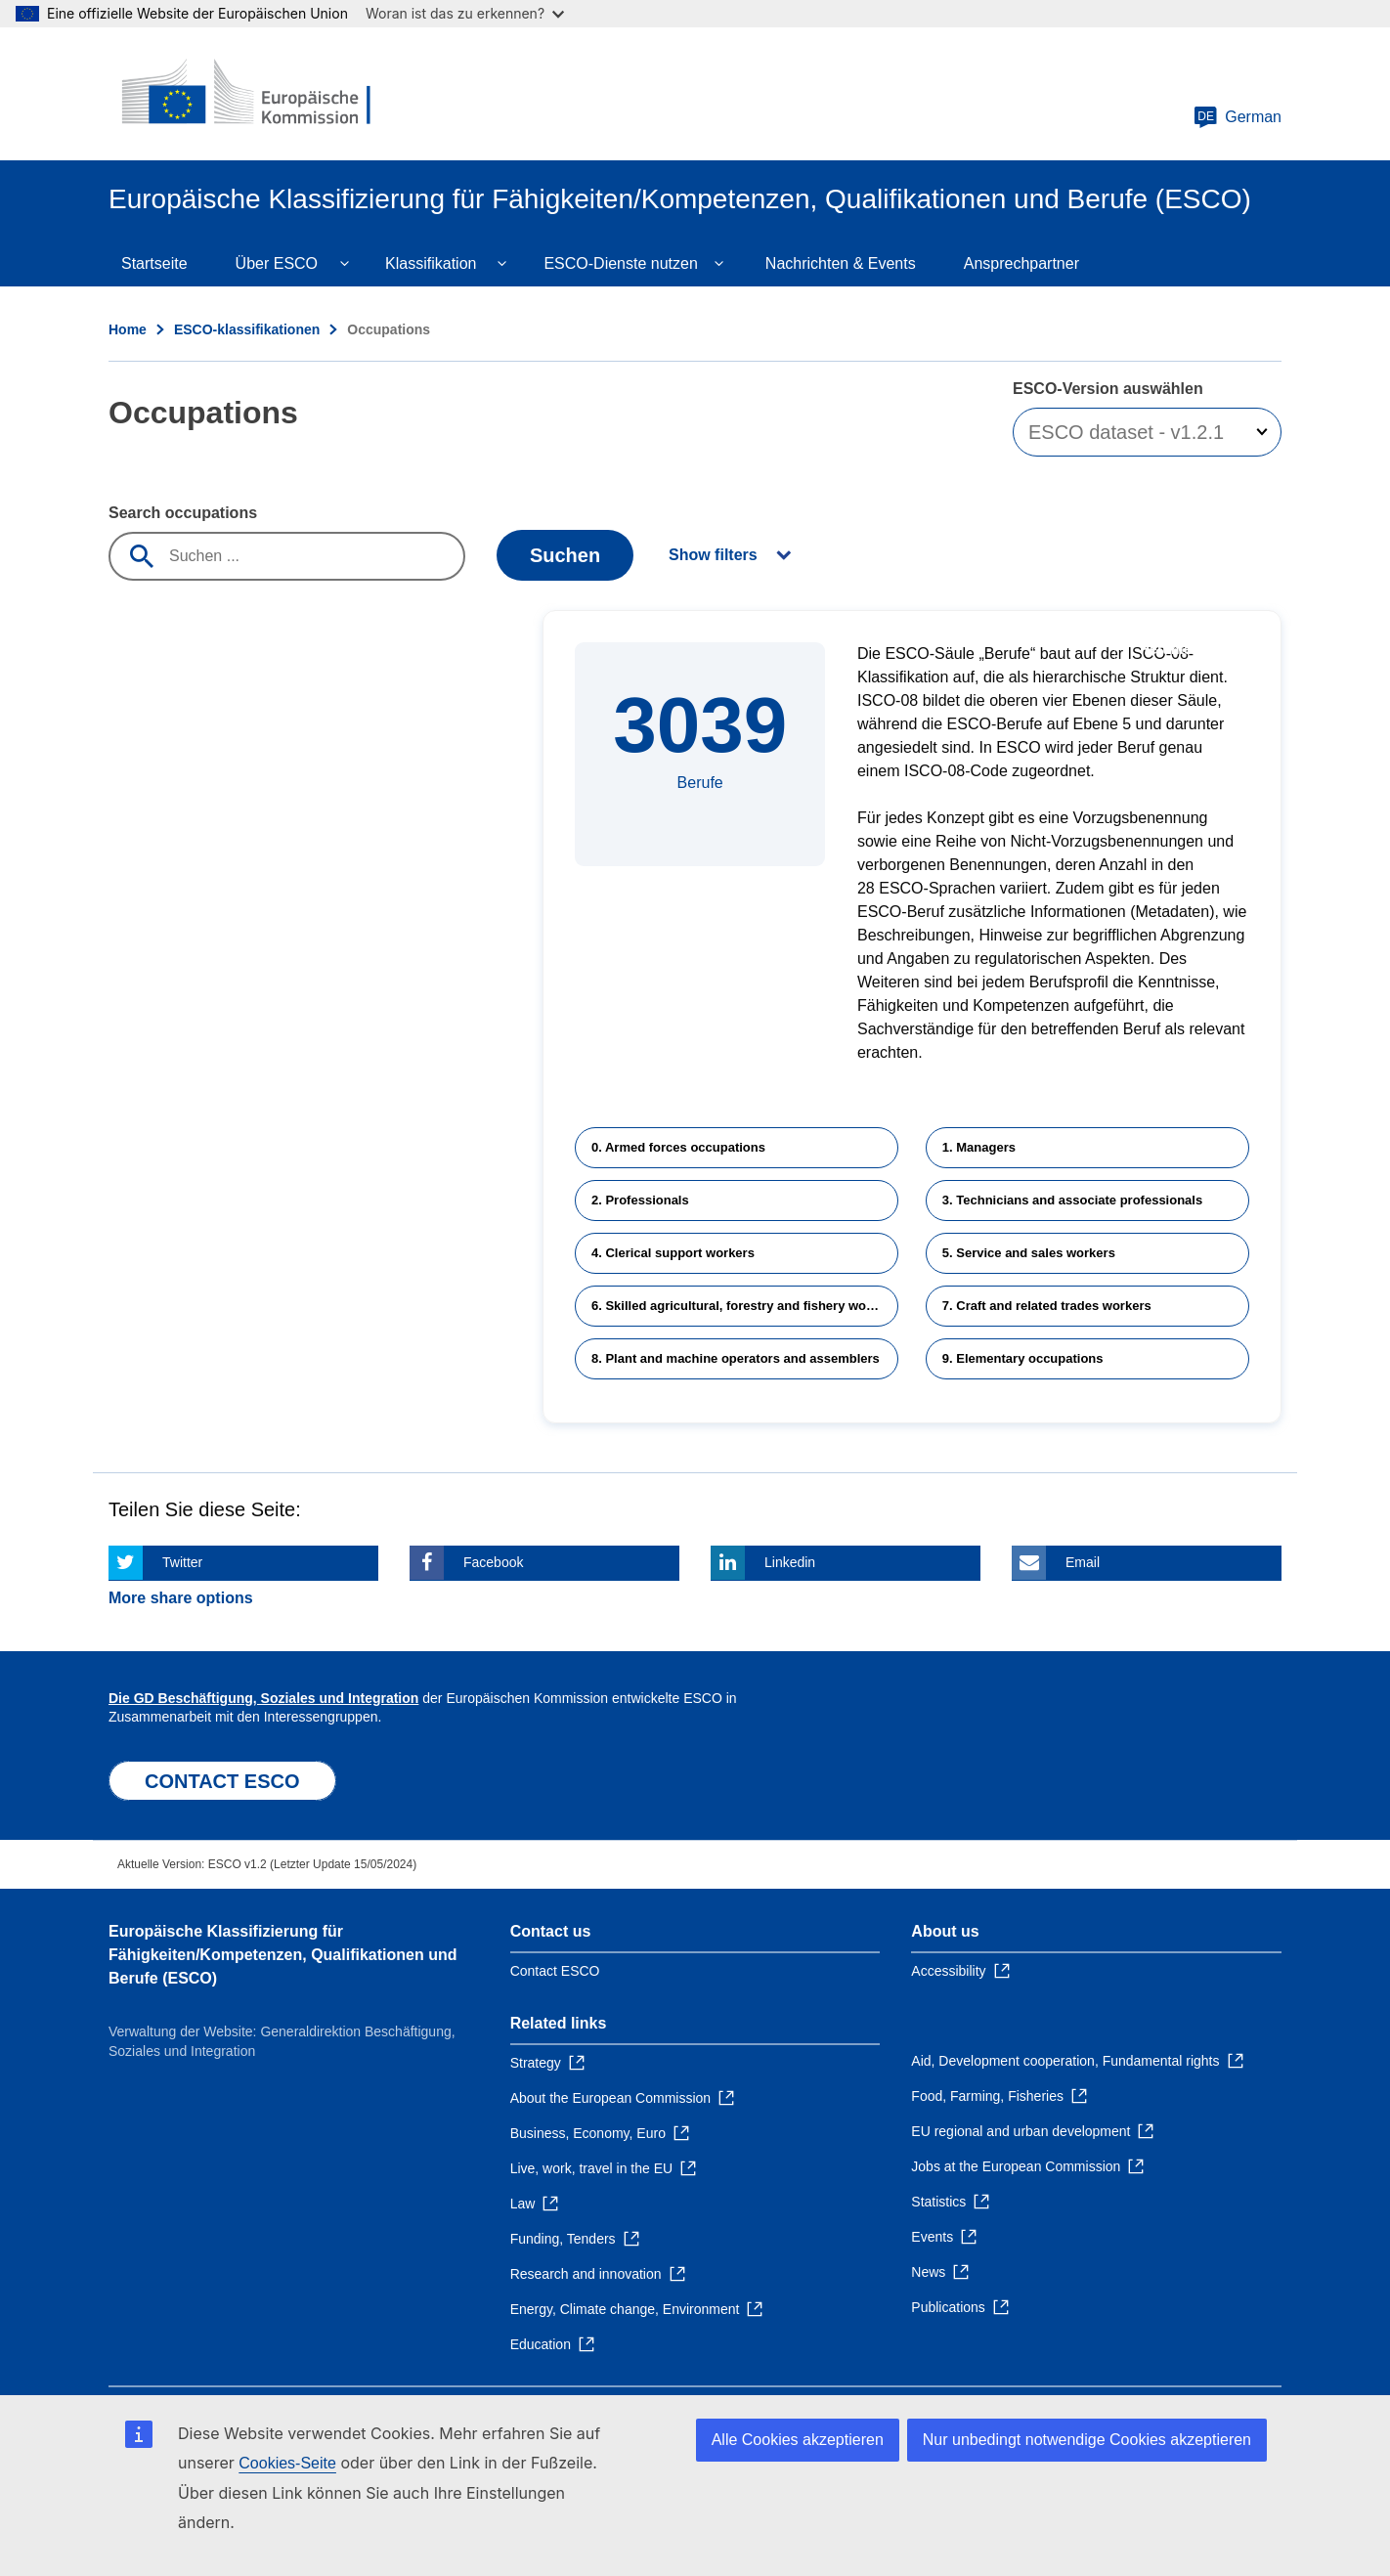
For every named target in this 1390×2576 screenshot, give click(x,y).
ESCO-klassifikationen (247, 329)
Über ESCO (277, 263)
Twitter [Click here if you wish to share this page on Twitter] (182, 1562)
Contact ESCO (555, 1971)
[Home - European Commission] (250, 94)
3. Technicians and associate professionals (1072, 1200)
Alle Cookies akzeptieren (798, 2439)
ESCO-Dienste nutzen (620, 263)
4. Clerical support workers (673, 1252)
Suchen (565, 555)
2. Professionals (640, 1200)
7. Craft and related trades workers (1046, 1305)
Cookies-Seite (287, 2463)
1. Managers (979, 1147)
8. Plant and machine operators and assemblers (735, 1358)
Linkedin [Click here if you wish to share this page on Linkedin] (789, 1562)
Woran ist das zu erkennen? (465, 13)
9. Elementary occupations (1023, 1358)
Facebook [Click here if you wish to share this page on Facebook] (493, 1562)
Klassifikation (430, 263)
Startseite (154, 263)
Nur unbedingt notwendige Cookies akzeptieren (1087, 2439)
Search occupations (183, 512)
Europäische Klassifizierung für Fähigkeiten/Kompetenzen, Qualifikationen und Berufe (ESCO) (282, 1955)
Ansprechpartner (1021, 263)
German (1237, 117)
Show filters (713, 554)
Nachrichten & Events (840, 263)
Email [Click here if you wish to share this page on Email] (1082, 1562)
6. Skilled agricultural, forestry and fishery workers (744, 1305)
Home (128, 329)
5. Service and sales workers (1028, 1252)
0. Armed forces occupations (678, 1147)
